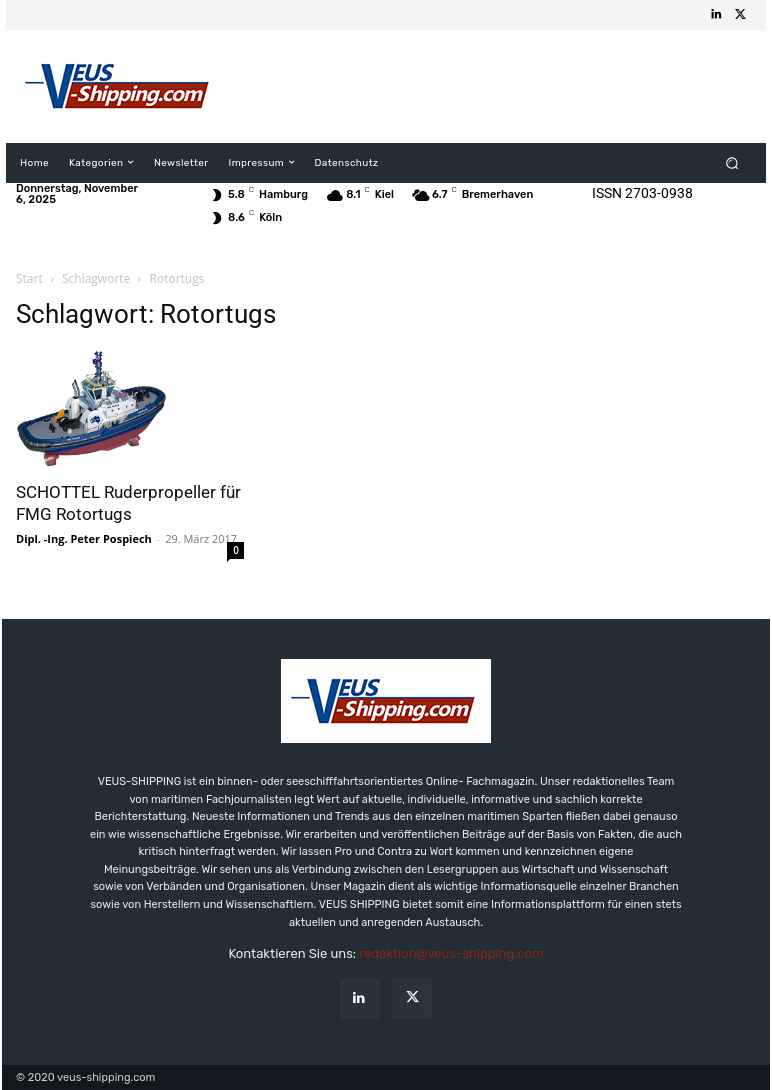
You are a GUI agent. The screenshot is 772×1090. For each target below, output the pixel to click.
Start (29, 278)
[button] (732, 162)
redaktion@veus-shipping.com (451, 953)
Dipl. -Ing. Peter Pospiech (84, 538)
